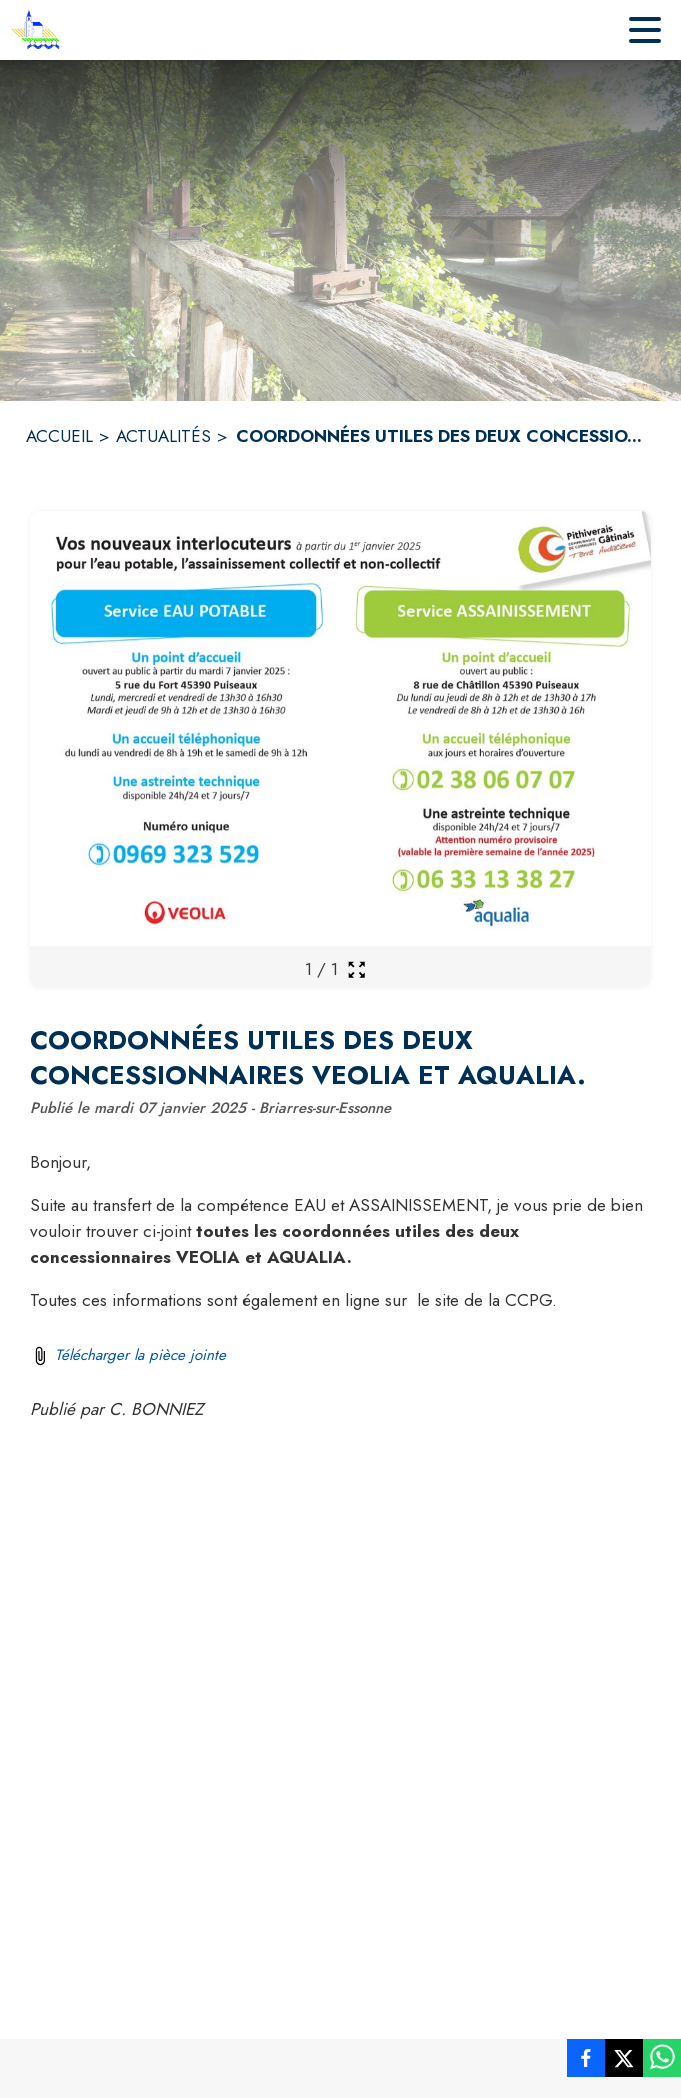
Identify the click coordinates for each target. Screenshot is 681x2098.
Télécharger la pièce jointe (140, 1355)
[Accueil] (35, 30)
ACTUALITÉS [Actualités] (163, 436)
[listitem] (586, 2062)
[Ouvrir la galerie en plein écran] (356, 969)
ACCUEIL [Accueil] (59, 436)
